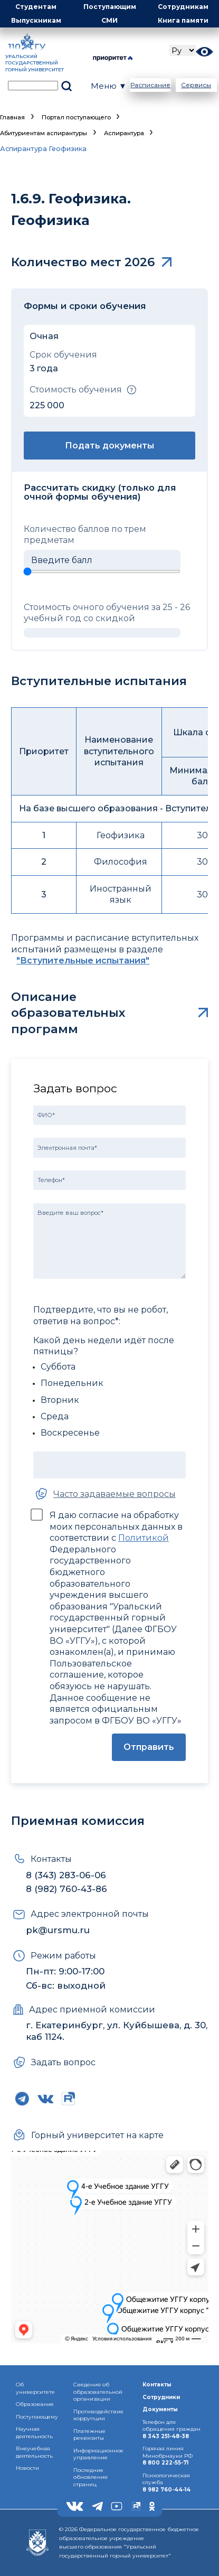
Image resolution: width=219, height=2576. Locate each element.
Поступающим (109, 7)
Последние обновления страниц (90, 2477)
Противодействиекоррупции (98, 2415)
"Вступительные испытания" (82, 961)
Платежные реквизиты (89, 2435)
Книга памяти (183, 20)
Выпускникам (36, 20)
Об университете (35, 2388)
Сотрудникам (183, 7)
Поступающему (37, 2416)
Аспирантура (124, 133)
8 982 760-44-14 (166, 2489)
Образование (35, 2404)
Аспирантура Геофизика (43, 149)
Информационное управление (98, 2454)
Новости (27, 2468)
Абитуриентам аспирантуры (43, 133)
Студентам (35, 7)
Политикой (143, 1538)
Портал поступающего (76, 117)
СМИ (109, 20)
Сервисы (196, 85)
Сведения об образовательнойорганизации (97, 2391)
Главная (12, 117)
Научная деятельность (34, 2432)
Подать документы (109, 446)
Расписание (150, 85)
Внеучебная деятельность (34, 2452)
